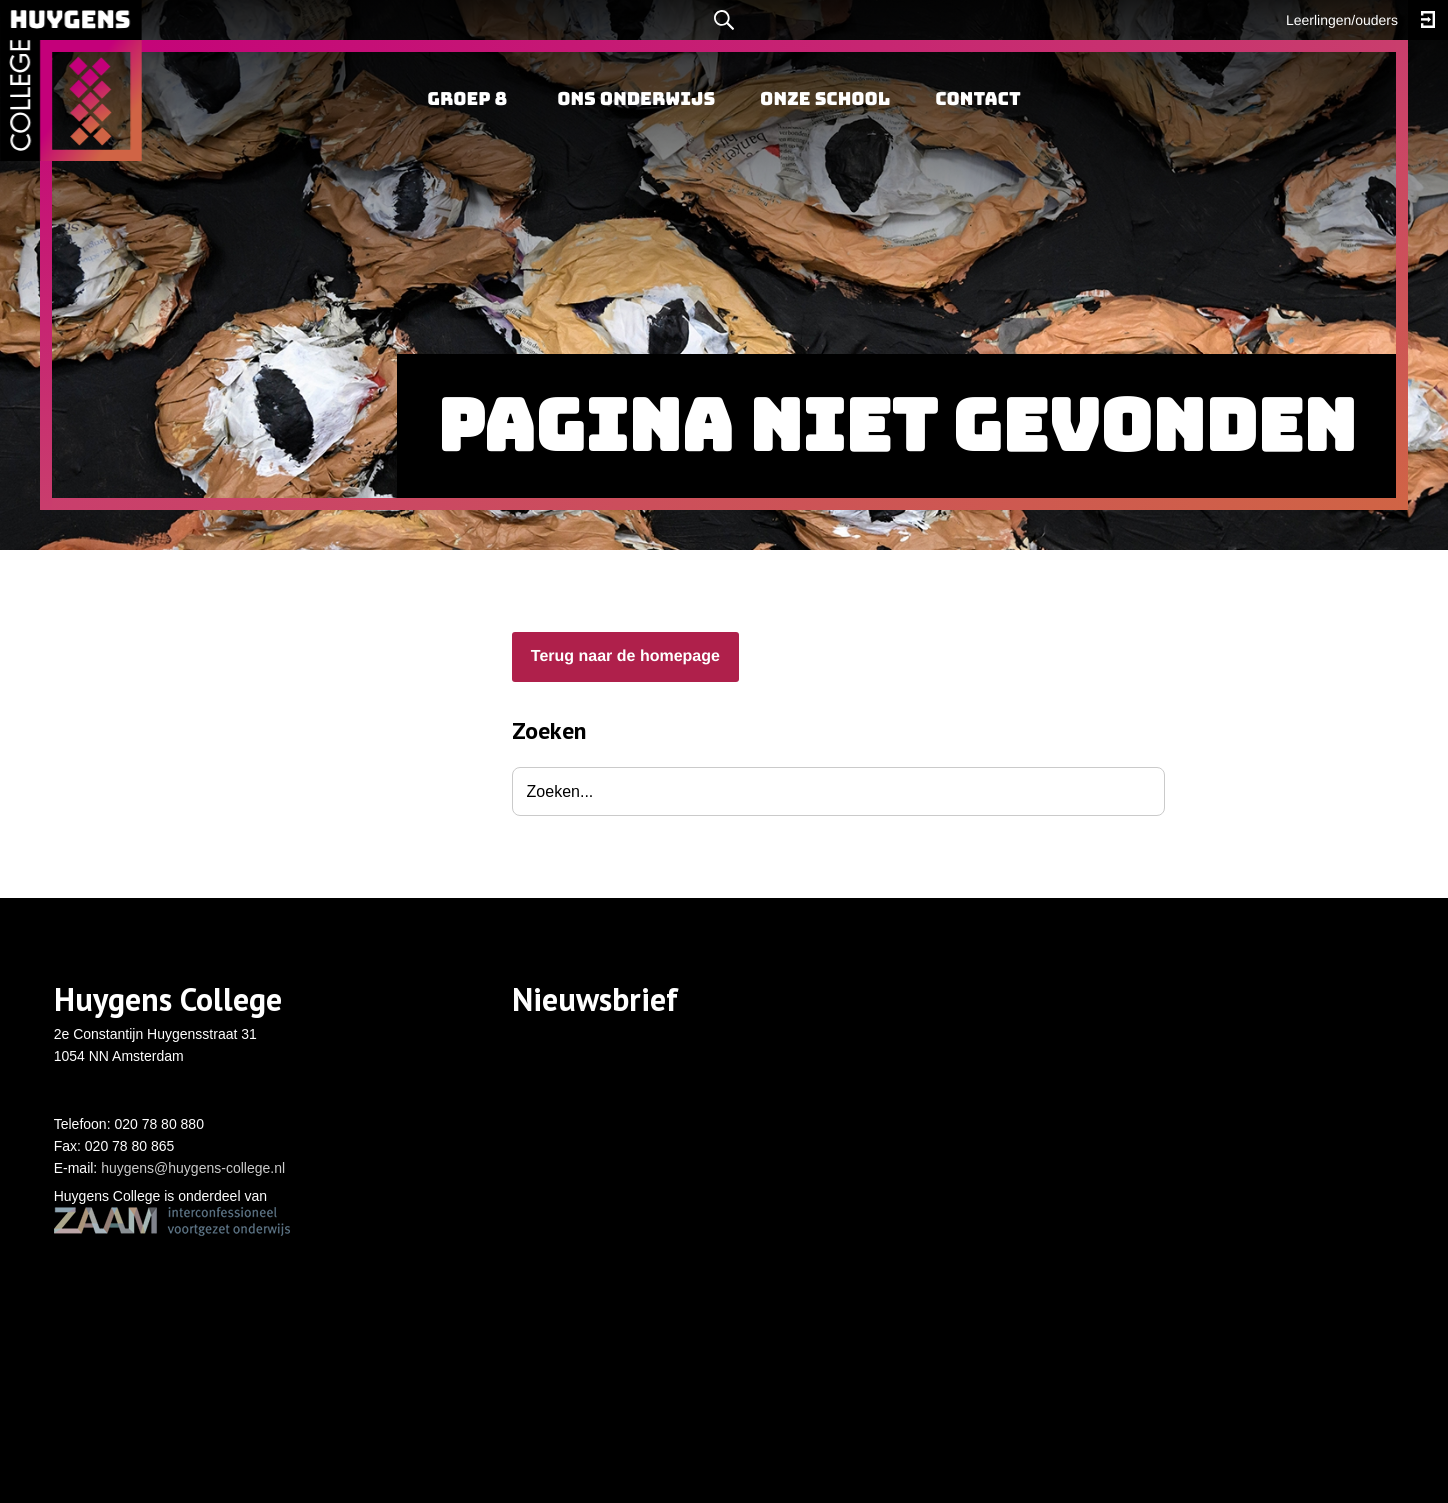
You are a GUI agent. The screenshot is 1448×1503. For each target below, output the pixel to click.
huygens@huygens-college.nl (193, 1168)
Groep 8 (467, 99)
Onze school (825, 99)
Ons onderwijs (636, 99)
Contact (977, 99)
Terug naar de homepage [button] (625, 656)
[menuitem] (467, 100)
